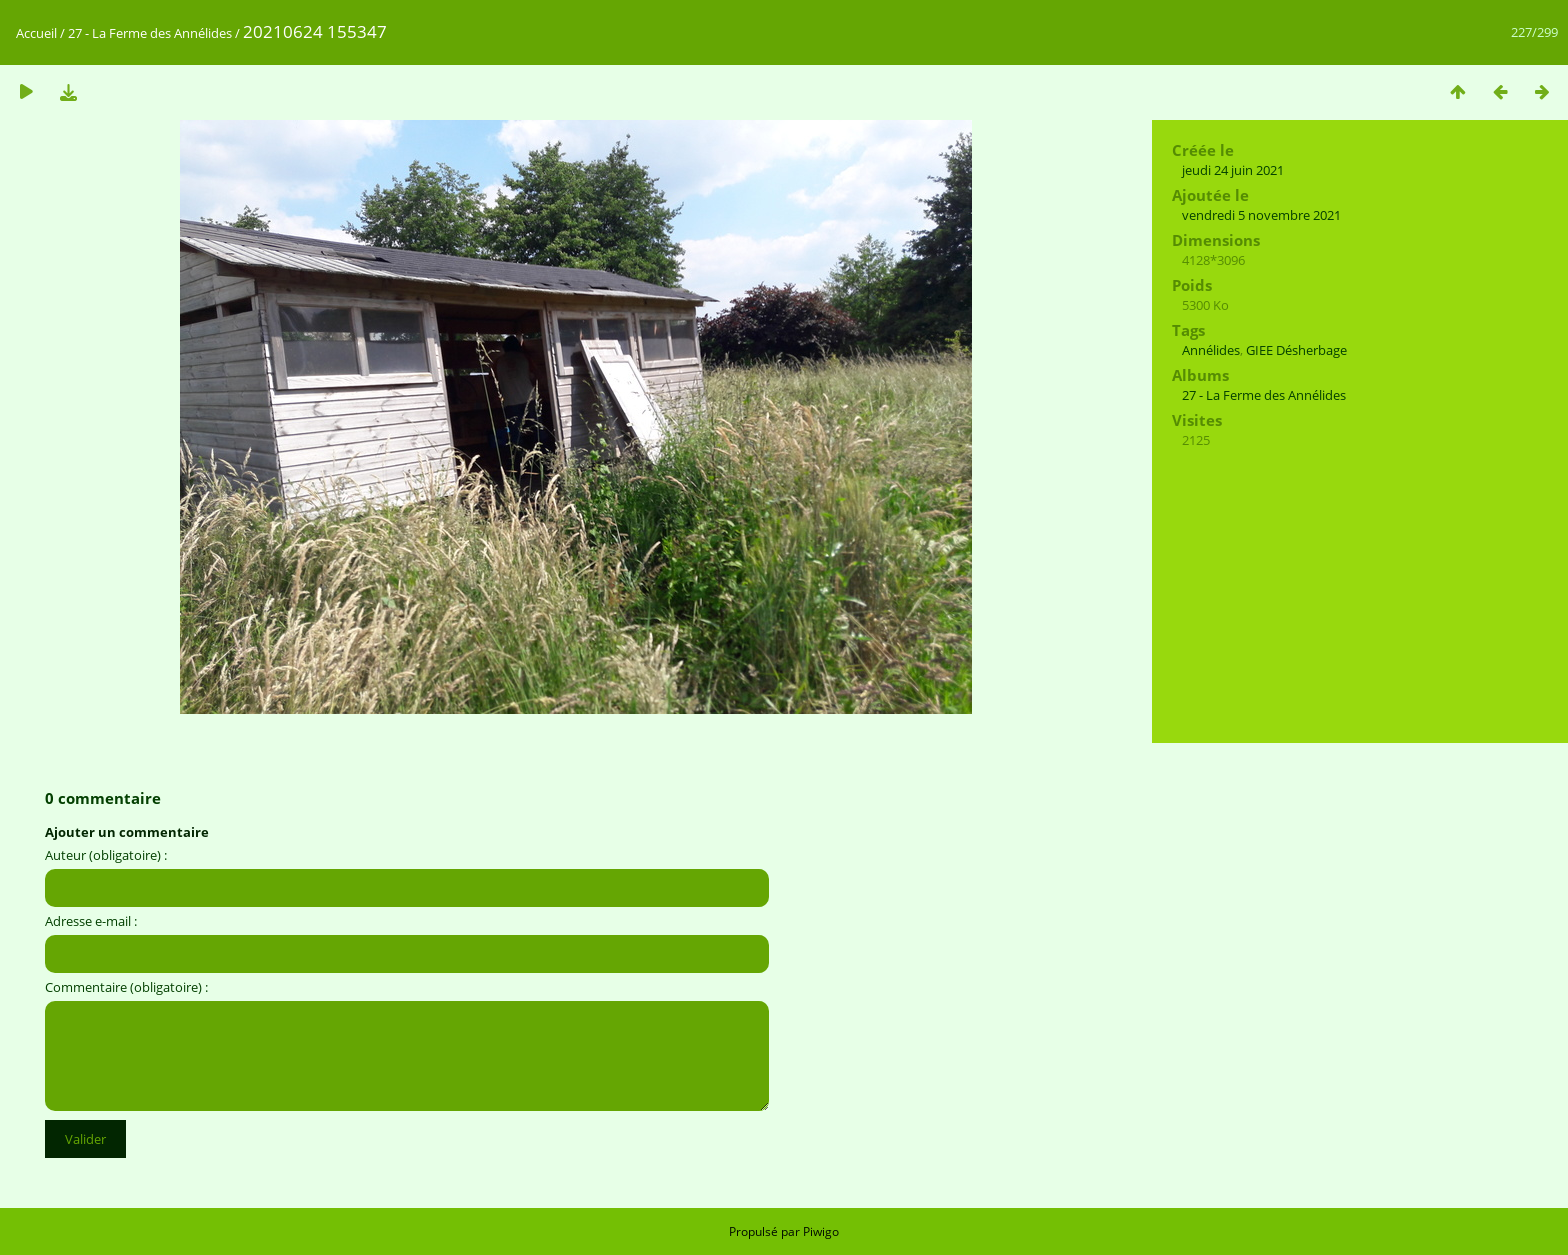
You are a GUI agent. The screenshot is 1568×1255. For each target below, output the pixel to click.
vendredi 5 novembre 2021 (1261, 215)
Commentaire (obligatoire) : (126, 987)
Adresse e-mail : (91, 921)
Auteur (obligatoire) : (106, 855)
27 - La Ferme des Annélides (150, 33)
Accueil (36, 33)
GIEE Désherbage (1296, 350)
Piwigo (821, 1231)
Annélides (1211, 350)
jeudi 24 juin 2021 (1233, 170)
